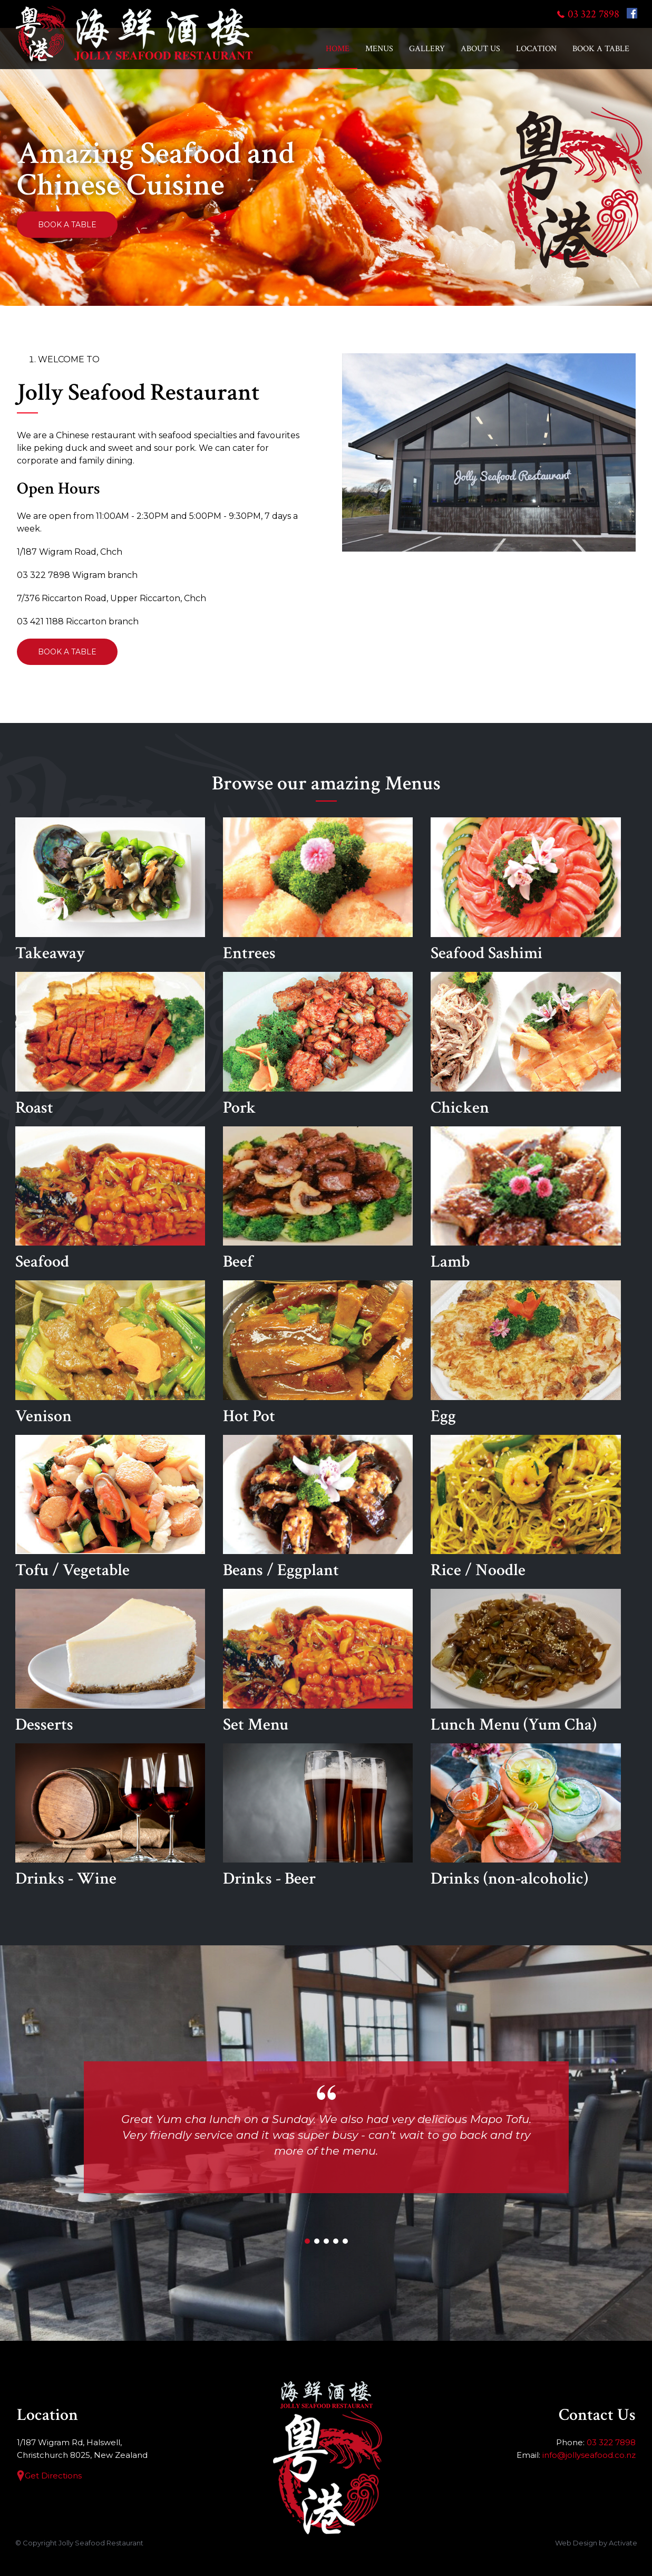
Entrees (318, 890)
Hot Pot (318, 1353)
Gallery (427, 48)
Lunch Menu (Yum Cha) (525, 1662)
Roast (110, 1045)
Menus (379, 48)
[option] (326, 166)
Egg (525, 1353)
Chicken (525, 1045)
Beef (318, 1199)
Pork (318, 1045)
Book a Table (600, 48)
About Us (480, 48)
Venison (110, 1353)
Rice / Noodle (525, 1508)
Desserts (110, 1662)
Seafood (110, 1199)
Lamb (525, 1199)
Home (337, 48)
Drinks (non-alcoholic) (525, 1816)
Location (536, 48)
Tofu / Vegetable (110, 1508)
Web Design (576, 2543)
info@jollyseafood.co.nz (589, 2455)
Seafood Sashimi (525, 890)
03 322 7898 (593, 14)
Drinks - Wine (110, 1816)
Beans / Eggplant (318, 1508)
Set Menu (318, 1662)
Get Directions (53, 2476)
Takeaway (110, 890)
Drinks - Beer (318, 1816)
